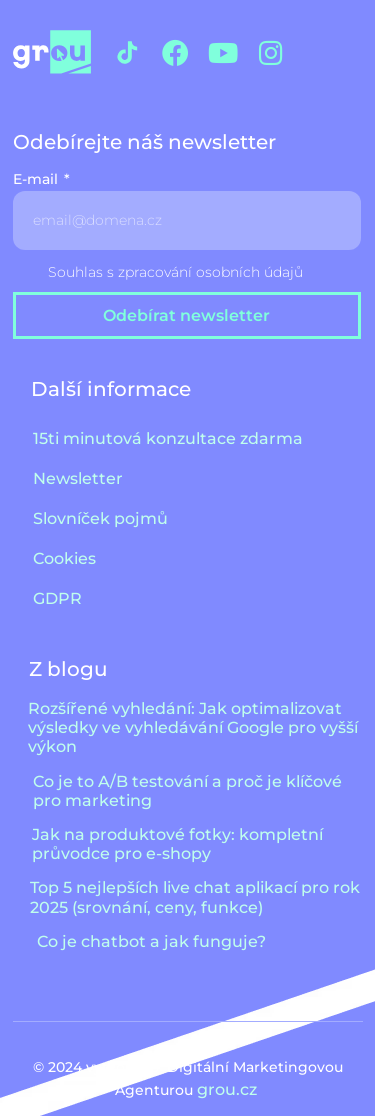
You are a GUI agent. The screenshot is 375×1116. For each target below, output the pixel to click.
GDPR (57, 598)
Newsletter (78, 478)
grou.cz (229, 1089)
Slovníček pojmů (100, 518)
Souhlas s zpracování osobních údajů (175, 272)
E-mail (37, 180)
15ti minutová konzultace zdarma (168, 438)
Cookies (64, 558)
